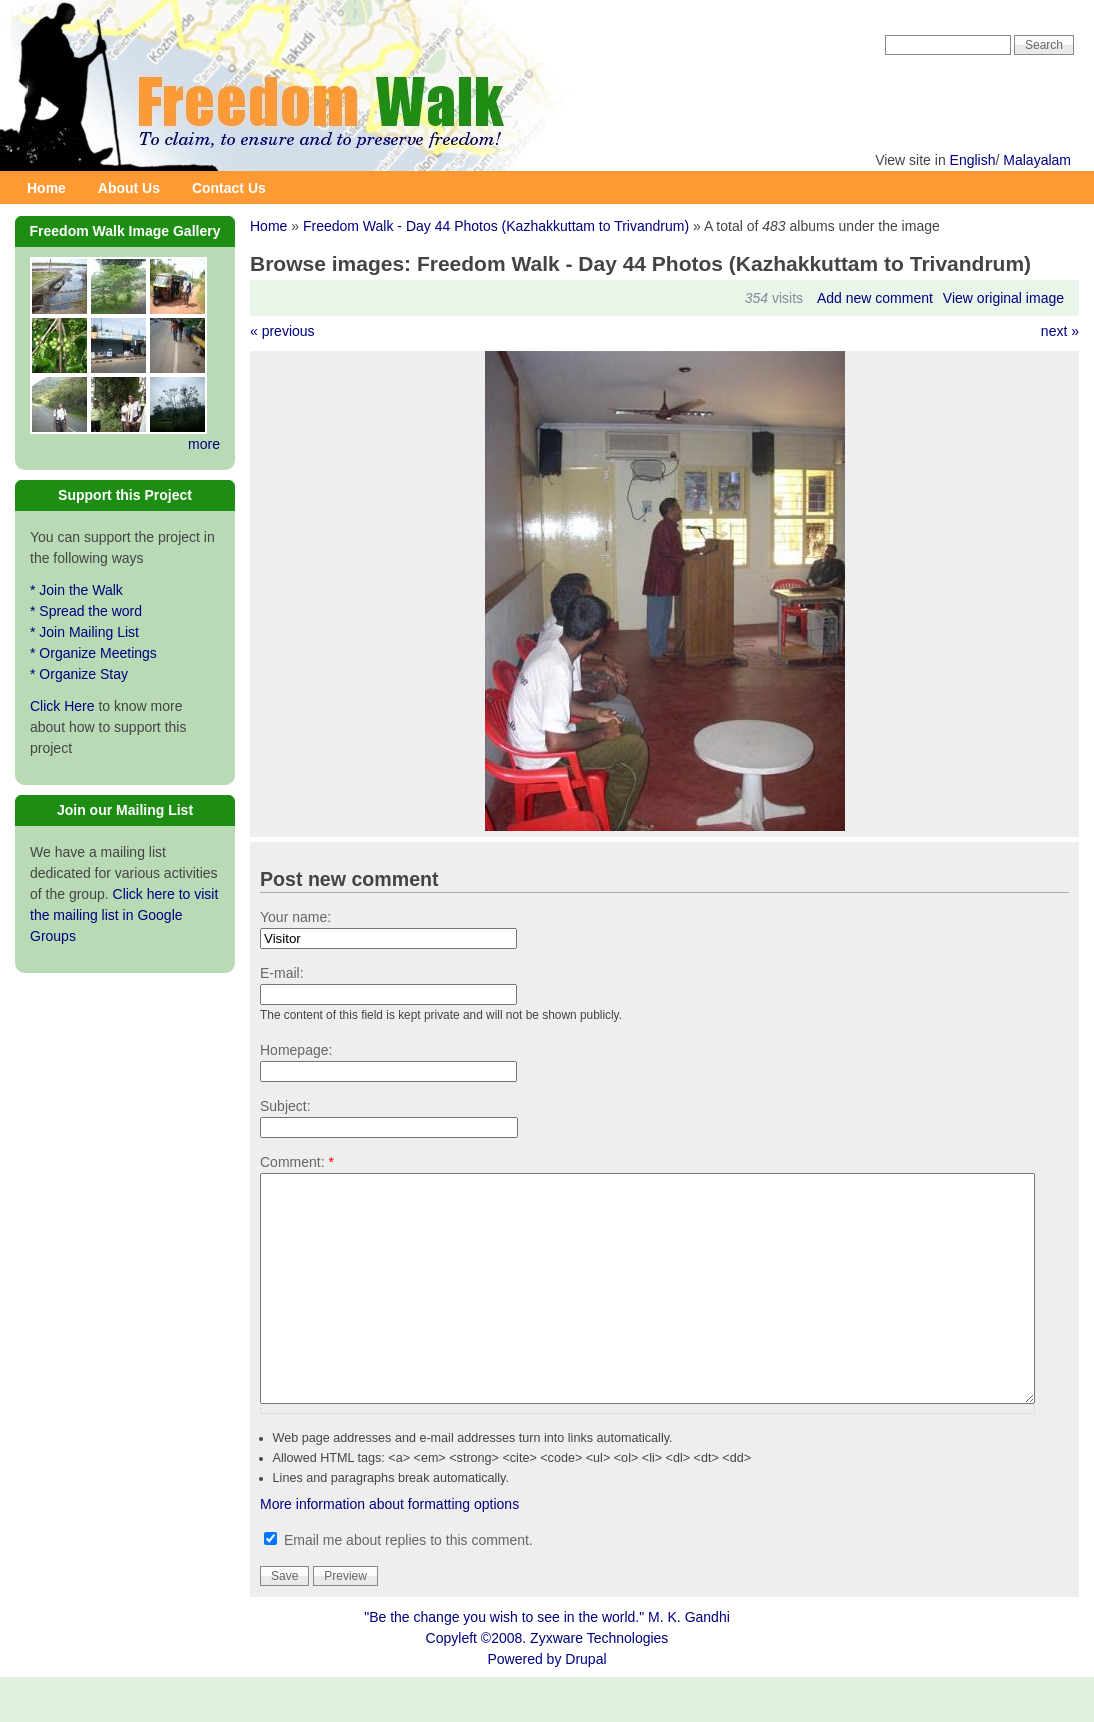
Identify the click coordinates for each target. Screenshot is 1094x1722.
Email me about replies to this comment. (398, 1585)
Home (46, 188)
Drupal (585, 1704)
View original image (1003, 298)
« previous (282, 331)
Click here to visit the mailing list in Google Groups (124, 915)
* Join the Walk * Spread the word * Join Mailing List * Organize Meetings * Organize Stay (93, 632)
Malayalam (1037, 160)
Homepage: (296, 1050)
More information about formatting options (389, 1549)
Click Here (62, 706)
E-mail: (282, 973)
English (973, 160)
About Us (129, 188)
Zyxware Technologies (599, 1683)
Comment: (297, 1162)
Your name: (295, 917)
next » (1060, 331)
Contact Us (229, 188)
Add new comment (875, 298)
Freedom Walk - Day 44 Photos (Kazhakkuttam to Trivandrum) (496, 226)
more (204, 444)
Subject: (285, 1106)
